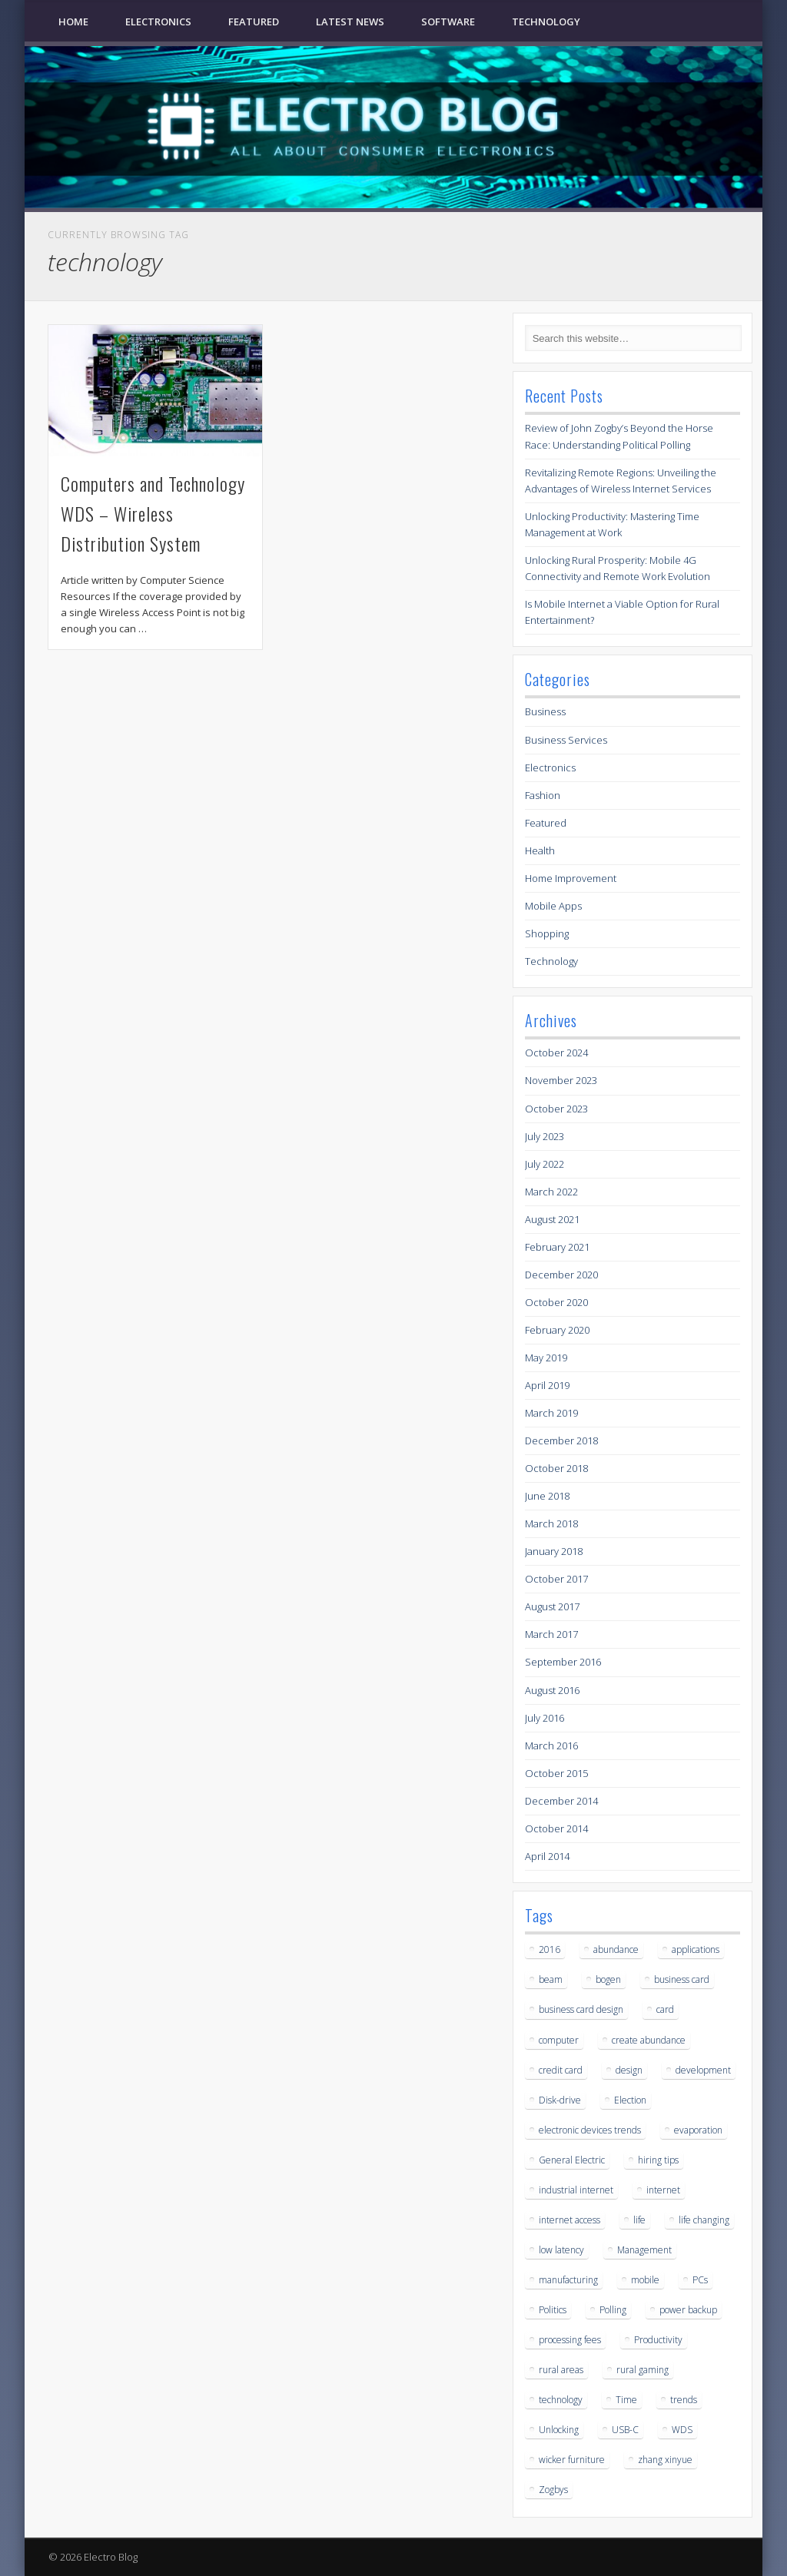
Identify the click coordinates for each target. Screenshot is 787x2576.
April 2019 (547, 1385)
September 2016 (563, 1662)
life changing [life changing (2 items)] (704, 2219)
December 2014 (561, 1801)
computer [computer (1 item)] (559, 2040)
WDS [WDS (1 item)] (682, 2429)
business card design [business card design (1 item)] (581, 2009)
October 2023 (556, 1109)
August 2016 (552, 1690)
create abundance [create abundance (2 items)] (649, 2040)
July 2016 (544, 1718)
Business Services (566, 740)
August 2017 (552, 1606)
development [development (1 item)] (703, 2070)
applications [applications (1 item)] (695, 1949)
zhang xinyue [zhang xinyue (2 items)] (665, 2459)
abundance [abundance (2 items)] (616, 1949)
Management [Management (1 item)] (644, 2249)
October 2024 (556, 1052)
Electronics (158, 21)
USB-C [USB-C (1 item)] (625, 2429)
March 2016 (551, 1745)
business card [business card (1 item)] (681, 1979)
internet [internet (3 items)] (663, 2189)
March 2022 (551, 1191)
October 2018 (556, 1468)
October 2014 (556, 1828)
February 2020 (557, 1330)
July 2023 (544, 1136)
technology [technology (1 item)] (561, 2399)
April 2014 (547, 1856)
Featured (253, 21)
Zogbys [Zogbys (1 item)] (553, 2489)
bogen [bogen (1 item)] (608, 1979)
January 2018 (554, 1551)
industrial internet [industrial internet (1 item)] (576, 2189)
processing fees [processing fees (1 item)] (570, 2339)
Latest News (350, 21)
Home (73, 21)
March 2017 (551, 1634)
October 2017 (556, 1579)
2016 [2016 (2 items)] (549, 1949)
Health (540, 850)
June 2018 (547, 1496)
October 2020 (556, 1302)
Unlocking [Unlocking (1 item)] (559, 2429)
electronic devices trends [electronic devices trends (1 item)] (590, 2130)
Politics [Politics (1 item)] (552, 2309)
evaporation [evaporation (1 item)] (698, 2130)
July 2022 (544, 1164)
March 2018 (551, 1523)
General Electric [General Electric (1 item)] (572, 2160)
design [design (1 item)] (629, 2070)
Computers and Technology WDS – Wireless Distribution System (153, 513)
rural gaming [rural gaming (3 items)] (642, 2369)
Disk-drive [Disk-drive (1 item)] (560, 2100)
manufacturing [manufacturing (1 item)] (568, 2279)
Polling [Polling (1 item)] (612, 2309)
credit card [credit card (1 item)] (561, 2070)
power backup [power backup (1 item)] (688, 2309)
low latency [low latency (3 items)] (561, 2249)
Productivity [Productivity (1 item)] (658, 2339)
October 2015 (556, 1773)
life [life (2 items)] (639, 2219)
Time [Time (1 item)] (626, 2399)
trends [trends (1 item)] (683, 2399)
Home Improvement (570, 878)
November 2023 (561, 1080)
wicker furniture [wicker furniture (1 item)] (572, 2459)
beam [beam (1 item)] (551, 1979)
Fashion (542, 795)
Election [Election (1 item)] (630, 2100)
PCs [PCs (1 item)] (700, 2279)
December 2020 (561, 1274)
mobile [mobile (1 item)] (645, 2279)
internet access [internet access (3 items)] (569, 2219)
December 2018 (561, 1440)
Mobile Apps (553, 906)
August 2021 (552, 1219)
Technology (546, 21)
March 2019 (551, 1413)
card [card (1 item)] (665, 2009)
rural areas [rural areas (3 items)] (561, 2369)
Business (545, 711)
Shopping (547, 933)
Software (448, 21)
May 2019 (546, 1357)
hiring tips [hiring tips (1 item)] (658, 2160)
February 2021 (557, 1247)
